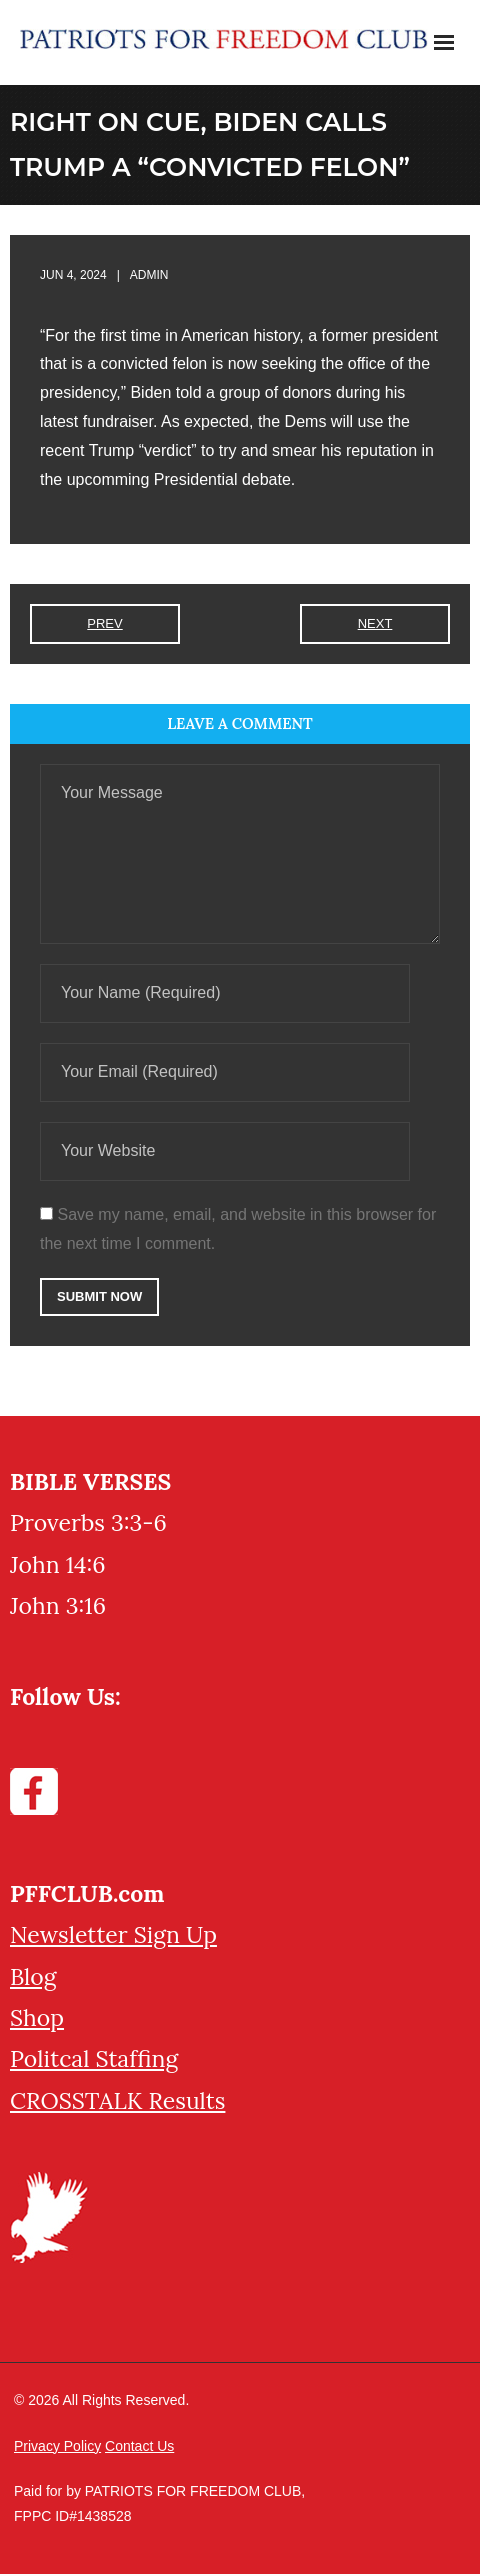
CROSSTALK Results (117, 2100)
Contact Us (139, 2446)
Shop (37, 2017)
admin (149, 275)
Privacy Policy (57, 2446)
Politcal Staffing (94, 2058)
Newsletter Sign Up (113, 1934)
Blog (33, 1976)
